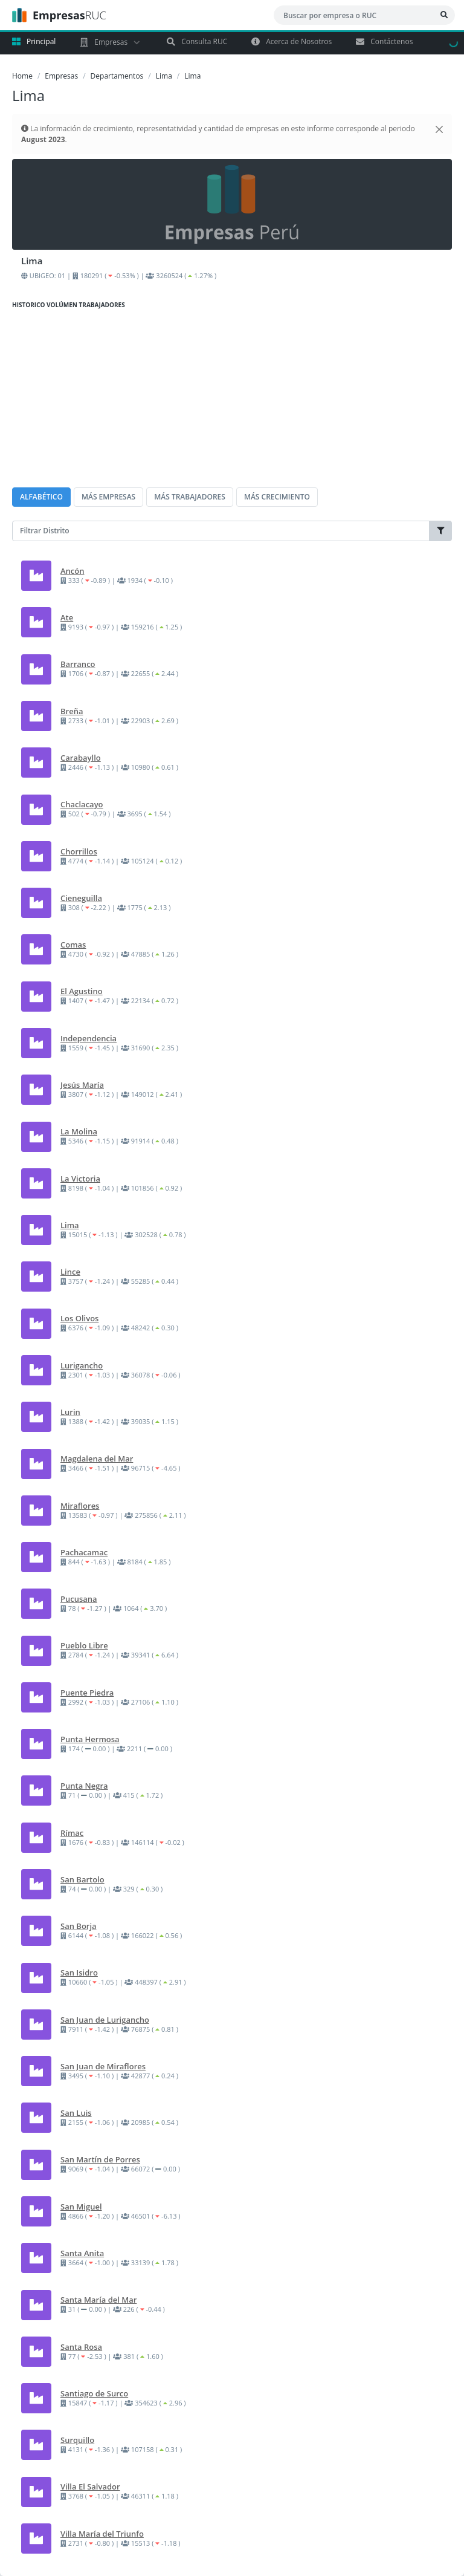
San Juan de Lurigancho (104, 2020)
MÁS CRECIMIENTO (277, 497)
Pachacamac (84, 1552)
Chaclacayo (81, 804)
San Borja (78, 1926)
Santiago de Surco (94, 2393)
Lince (70, 1272)
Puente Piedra (87, 1692)
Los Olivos (79, 1318)
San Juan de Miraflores (103, 2066)
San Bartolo (82, 1879)
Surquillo (77, 2440)
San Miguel (81, 2206)
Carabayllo (80, 758)
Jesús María (82, 1085)
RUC (59, 15)
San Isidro (79, 1972)
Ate (66, 617)
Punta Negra (84, 1786)
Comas (73, 944)
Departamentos (117, 76)
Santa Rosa (81, 2347)
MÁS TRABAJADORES (189, 497)
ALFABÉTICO (41, 497)
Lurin (70, 1412)
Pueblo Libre (84, 1645)
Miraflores (79, 1506)
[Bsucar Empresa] (444, 15)
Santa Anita (82, 2253)
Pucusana (78, 1599)
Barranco (77, 664)
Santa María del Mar (98, 2299)
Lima (164, 76)
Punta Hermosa (90, 1739)
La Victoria (80, 1178)
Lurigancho (81, 1365)
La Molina (78, 1131)
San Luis (76, 2113)
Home (22, 76)
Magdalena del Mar (96, 1458)
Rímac (71, 1833)
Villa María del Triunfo (102, 2534)
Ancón (72, 571)
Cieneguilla (81, 898)
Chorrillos (78, 851)
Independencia (88, 1038)
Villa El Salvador (90, 2486)
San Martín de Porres (100, 2159)
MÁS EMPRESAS (108, 497)
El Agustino (81, 991)
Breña (71, 711)
